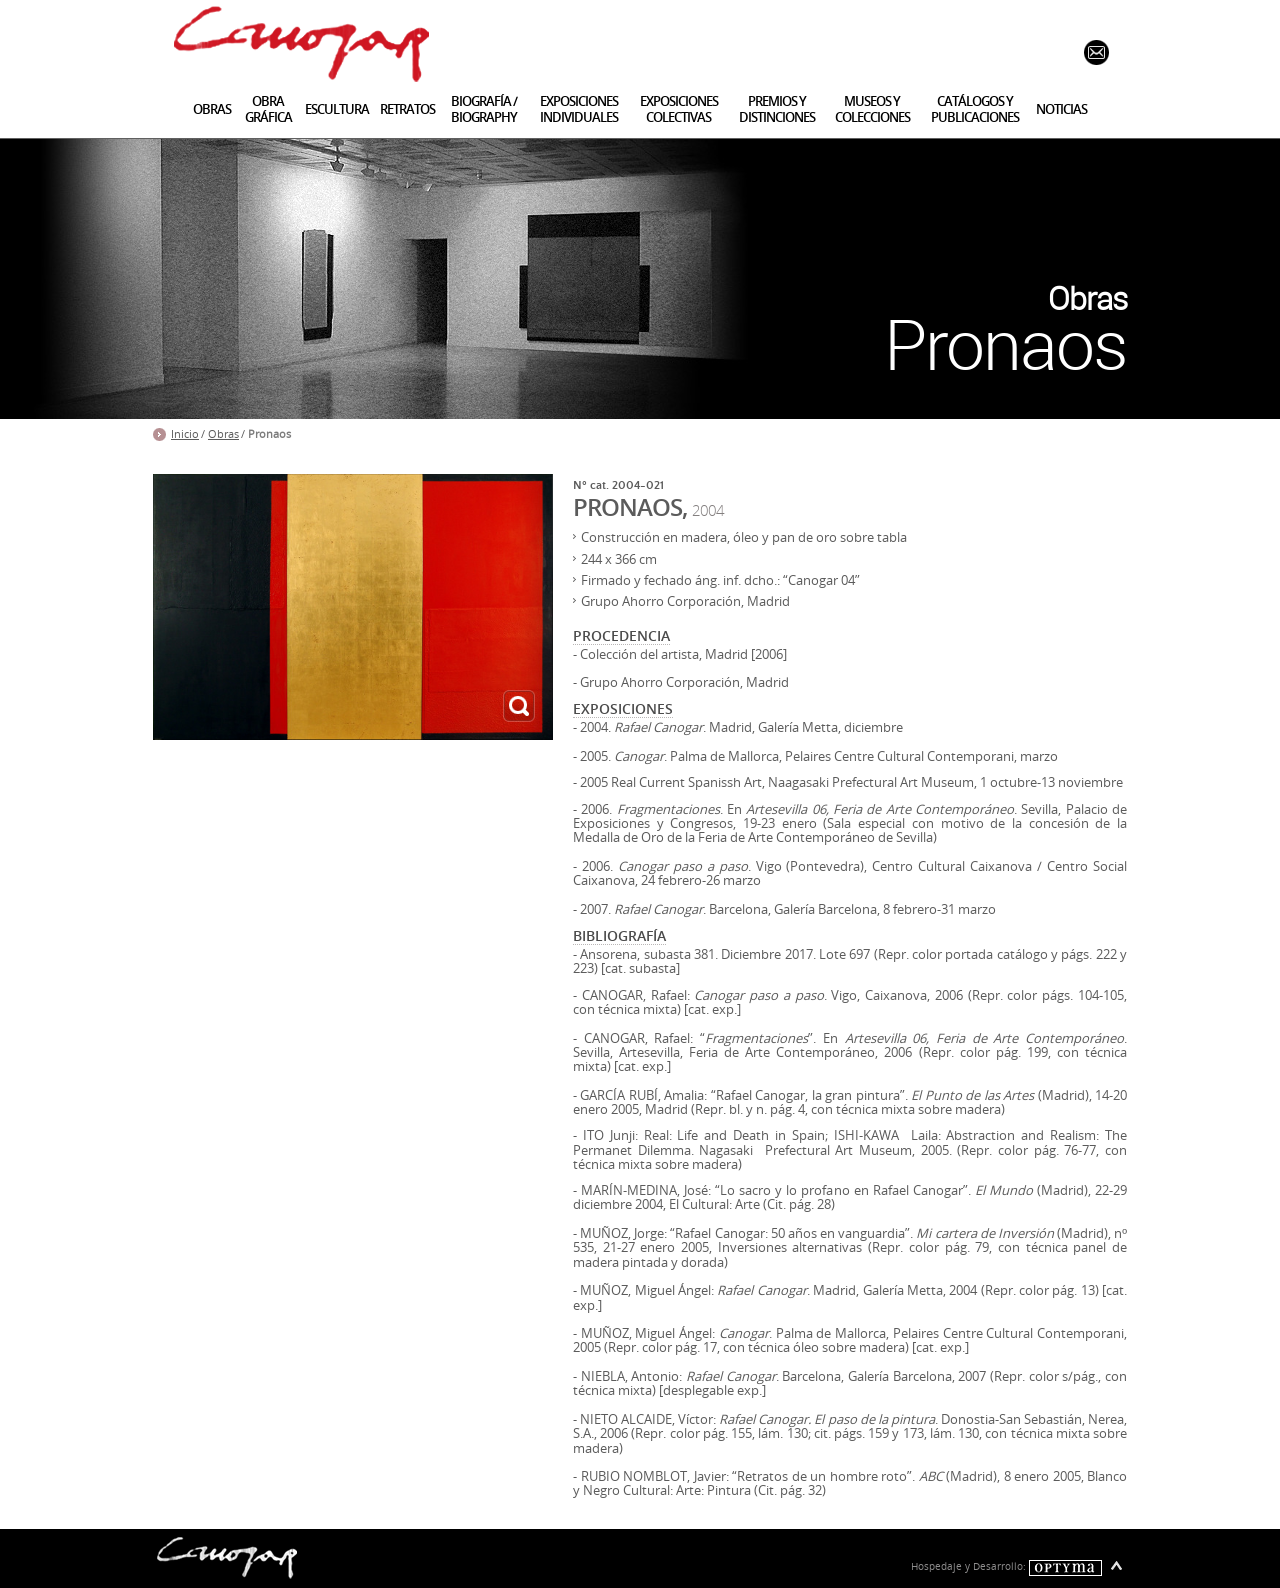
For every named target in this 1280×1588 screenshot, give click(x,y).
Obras (223, 434)
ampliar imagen (519, 706)
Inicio (185, 434)
